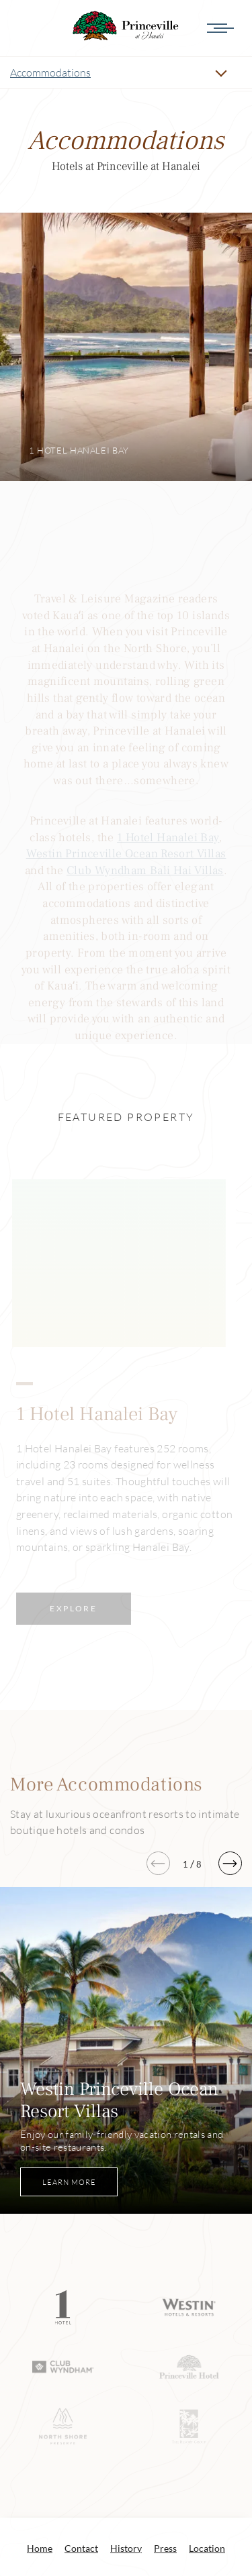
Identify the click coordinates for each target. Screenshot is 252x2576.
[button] (230, 1713)
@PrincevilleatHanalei (126, 2437)
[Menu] (230, 28)
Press (165, 2398)
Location (207, 2398)
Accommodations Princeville (126, 26)
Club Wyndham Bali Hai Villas (145, 870)
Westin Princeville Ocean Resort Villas (126, 853)
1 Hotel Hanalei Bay (168, 837)
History (126, 2398)
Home (39, 2398)
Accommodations (50, 72)
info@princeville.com (181, 2509)
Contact (81, 2398)
